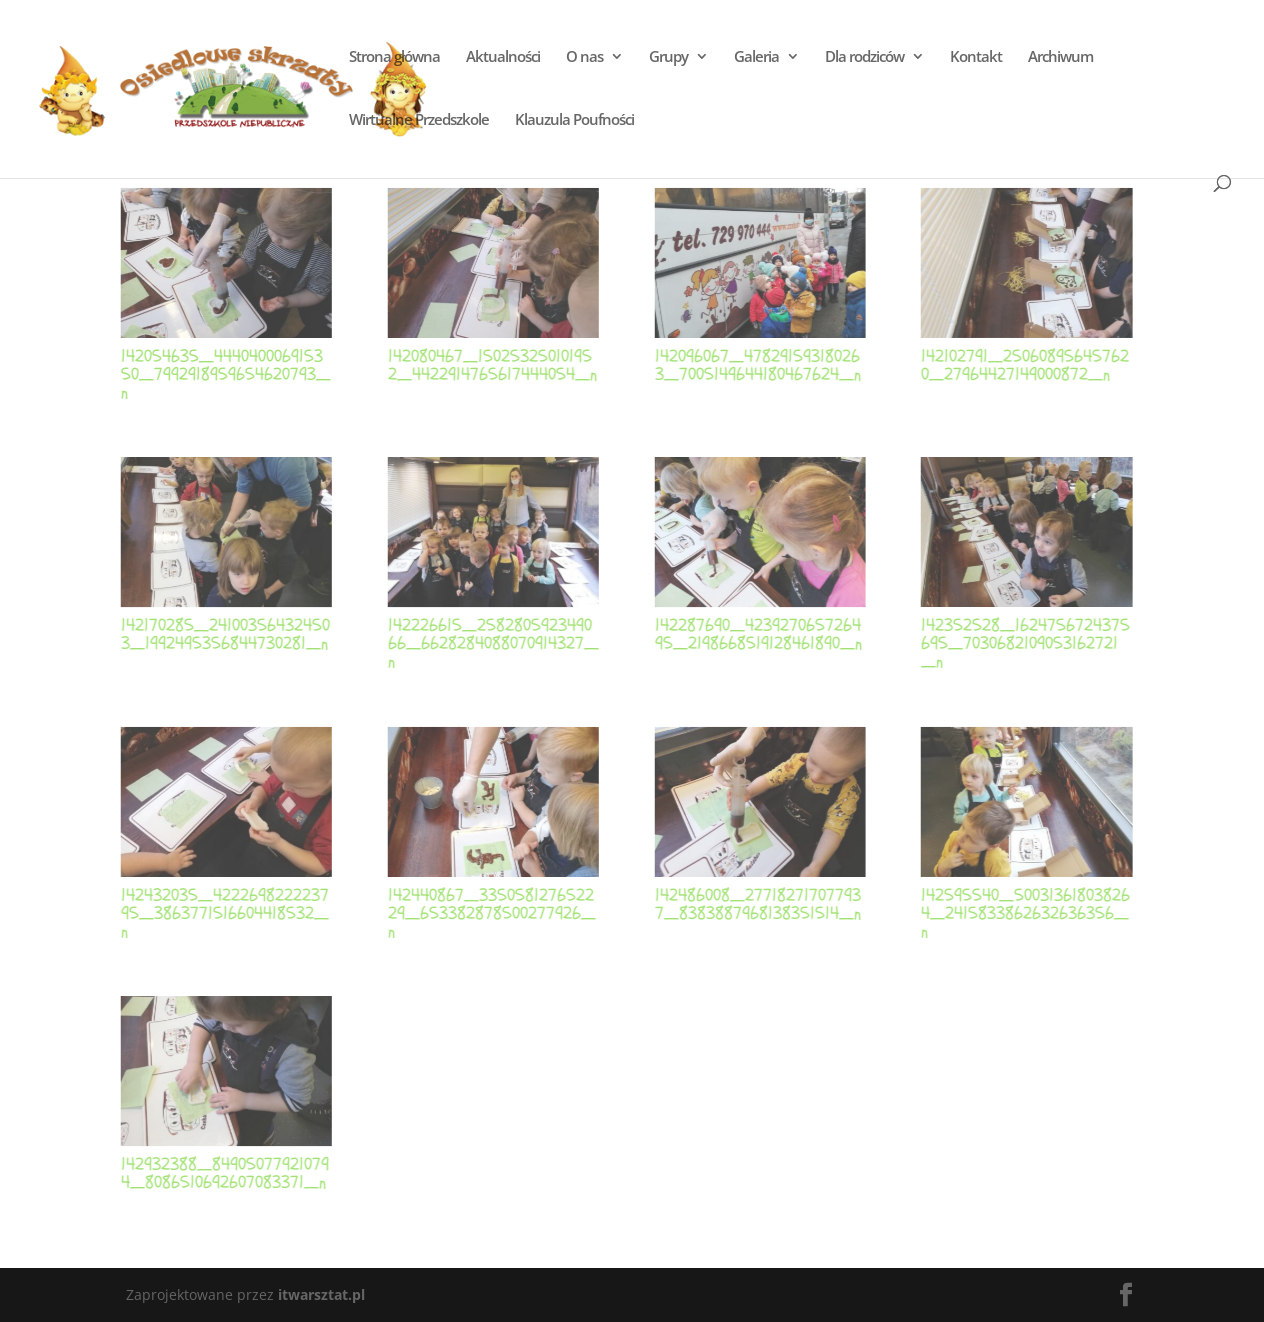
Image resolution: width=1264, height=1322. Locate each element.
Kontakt (976, 57)
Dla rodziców (864, 57)
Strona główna (394, 57)
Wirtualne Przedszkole (419, 120)
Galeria (756, 57)
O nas (584, 57)
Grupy (668, 57)
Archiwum (1060, 57)
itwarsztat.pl (321, 1294)
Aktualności (503, 57)
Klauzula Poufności (574, 120)
